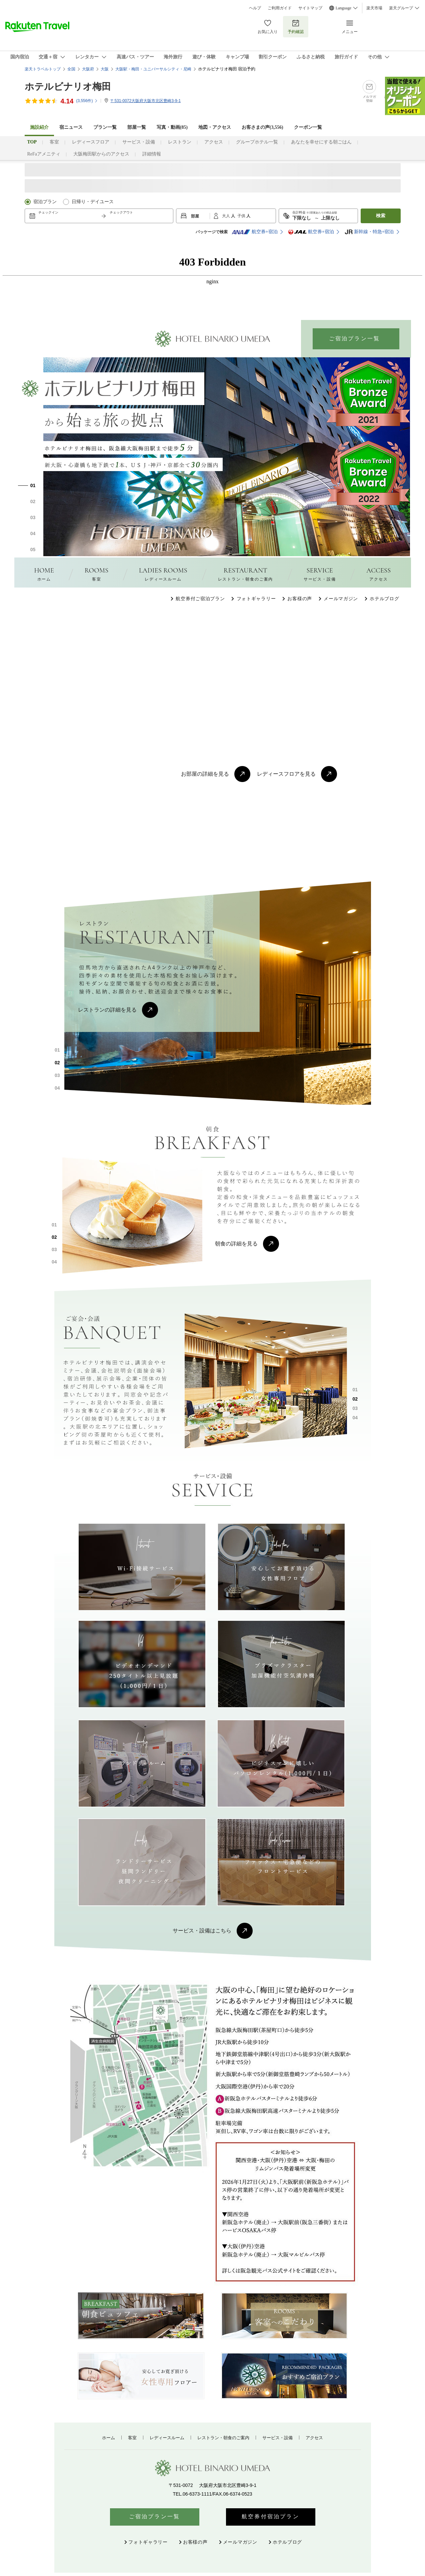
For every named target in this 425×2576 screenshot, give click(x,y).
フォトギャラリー (256, 598)
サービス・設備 (138, 141)
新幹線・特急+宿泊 (369, 232)
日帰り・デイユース (93, 201)
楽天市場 (374, 8)
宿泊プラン (45, 201)
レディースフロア (90, 141)
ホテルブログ (384, 598)
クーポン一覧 (308, 127)
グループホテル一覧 (257, 141)
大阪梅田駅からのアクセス (101, 153)
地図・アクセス (214, 127)
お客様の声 (299, 598)
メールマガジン (341, 598)
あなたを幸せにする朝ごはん (321, 141)
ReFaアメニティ (44, 153)
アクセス (213, 141)
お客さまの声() (262, 127)
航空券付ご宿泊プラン (200, 598)
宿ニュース (71, 127)
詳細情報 (151, 153)
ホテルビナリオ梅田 (68, 86)
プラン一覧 (105, 127)
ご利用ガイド (280, 8)
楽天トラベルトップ (43, 69)
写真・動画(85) (172, 127)
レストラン (179, 141)
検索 (380, 215)
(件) (87, 101)
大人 (226, 216)
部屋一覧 (136, 127)
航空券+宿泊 (255, 232)
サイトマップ (310, 8)
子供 (241, 216)
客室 (54, 141)
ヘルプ (255, 8)
